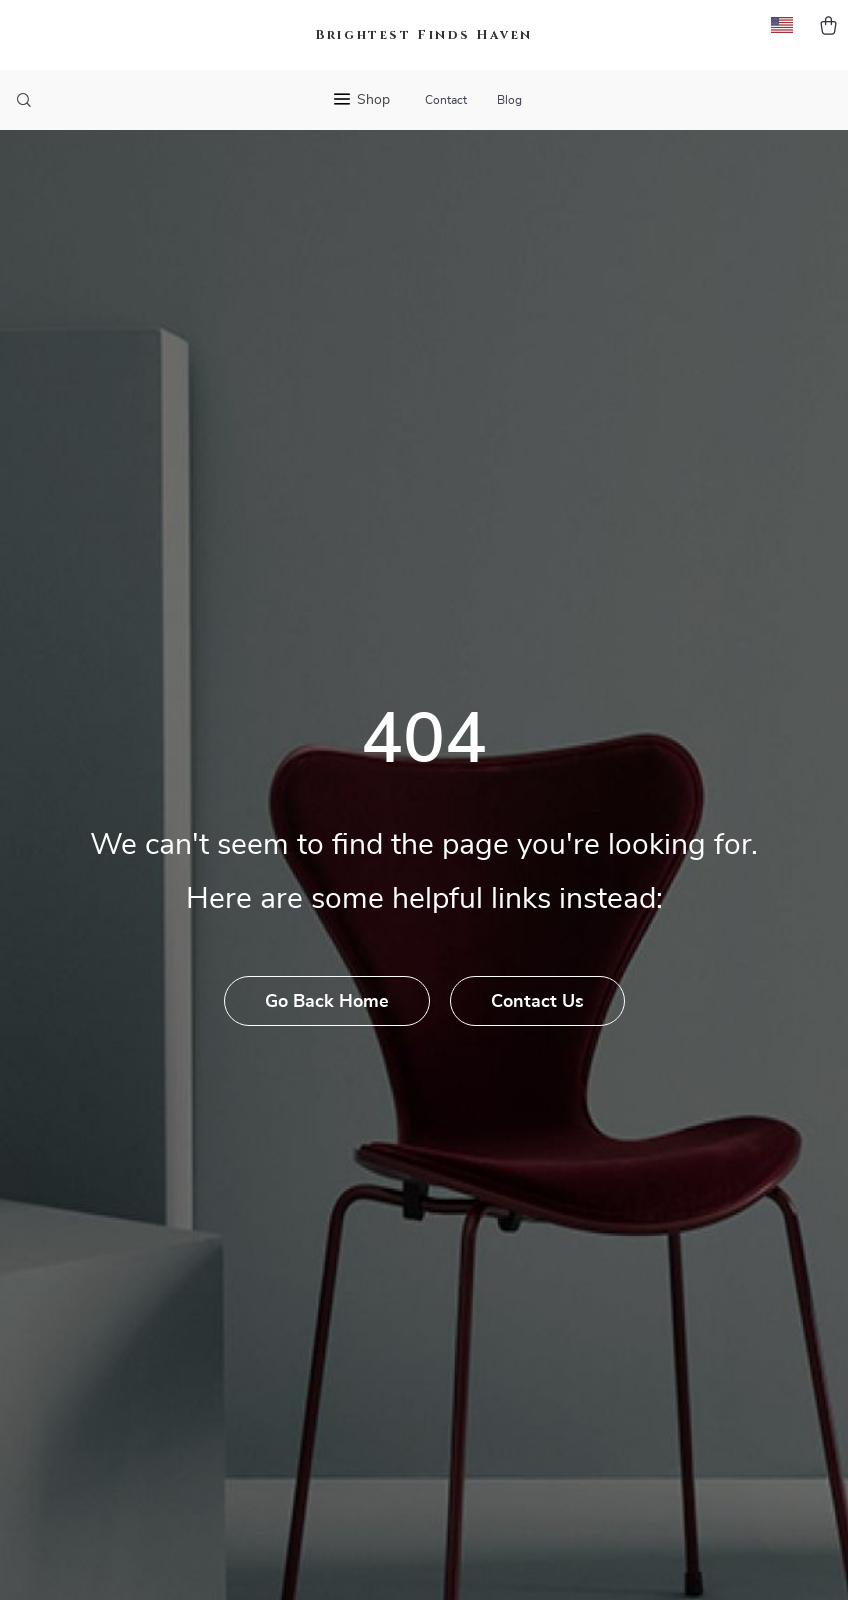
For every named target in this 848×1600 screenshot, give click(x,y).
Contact (446, 100)
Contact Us (537, 1002)
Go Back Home (327, 1002)
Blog (509, 100)
